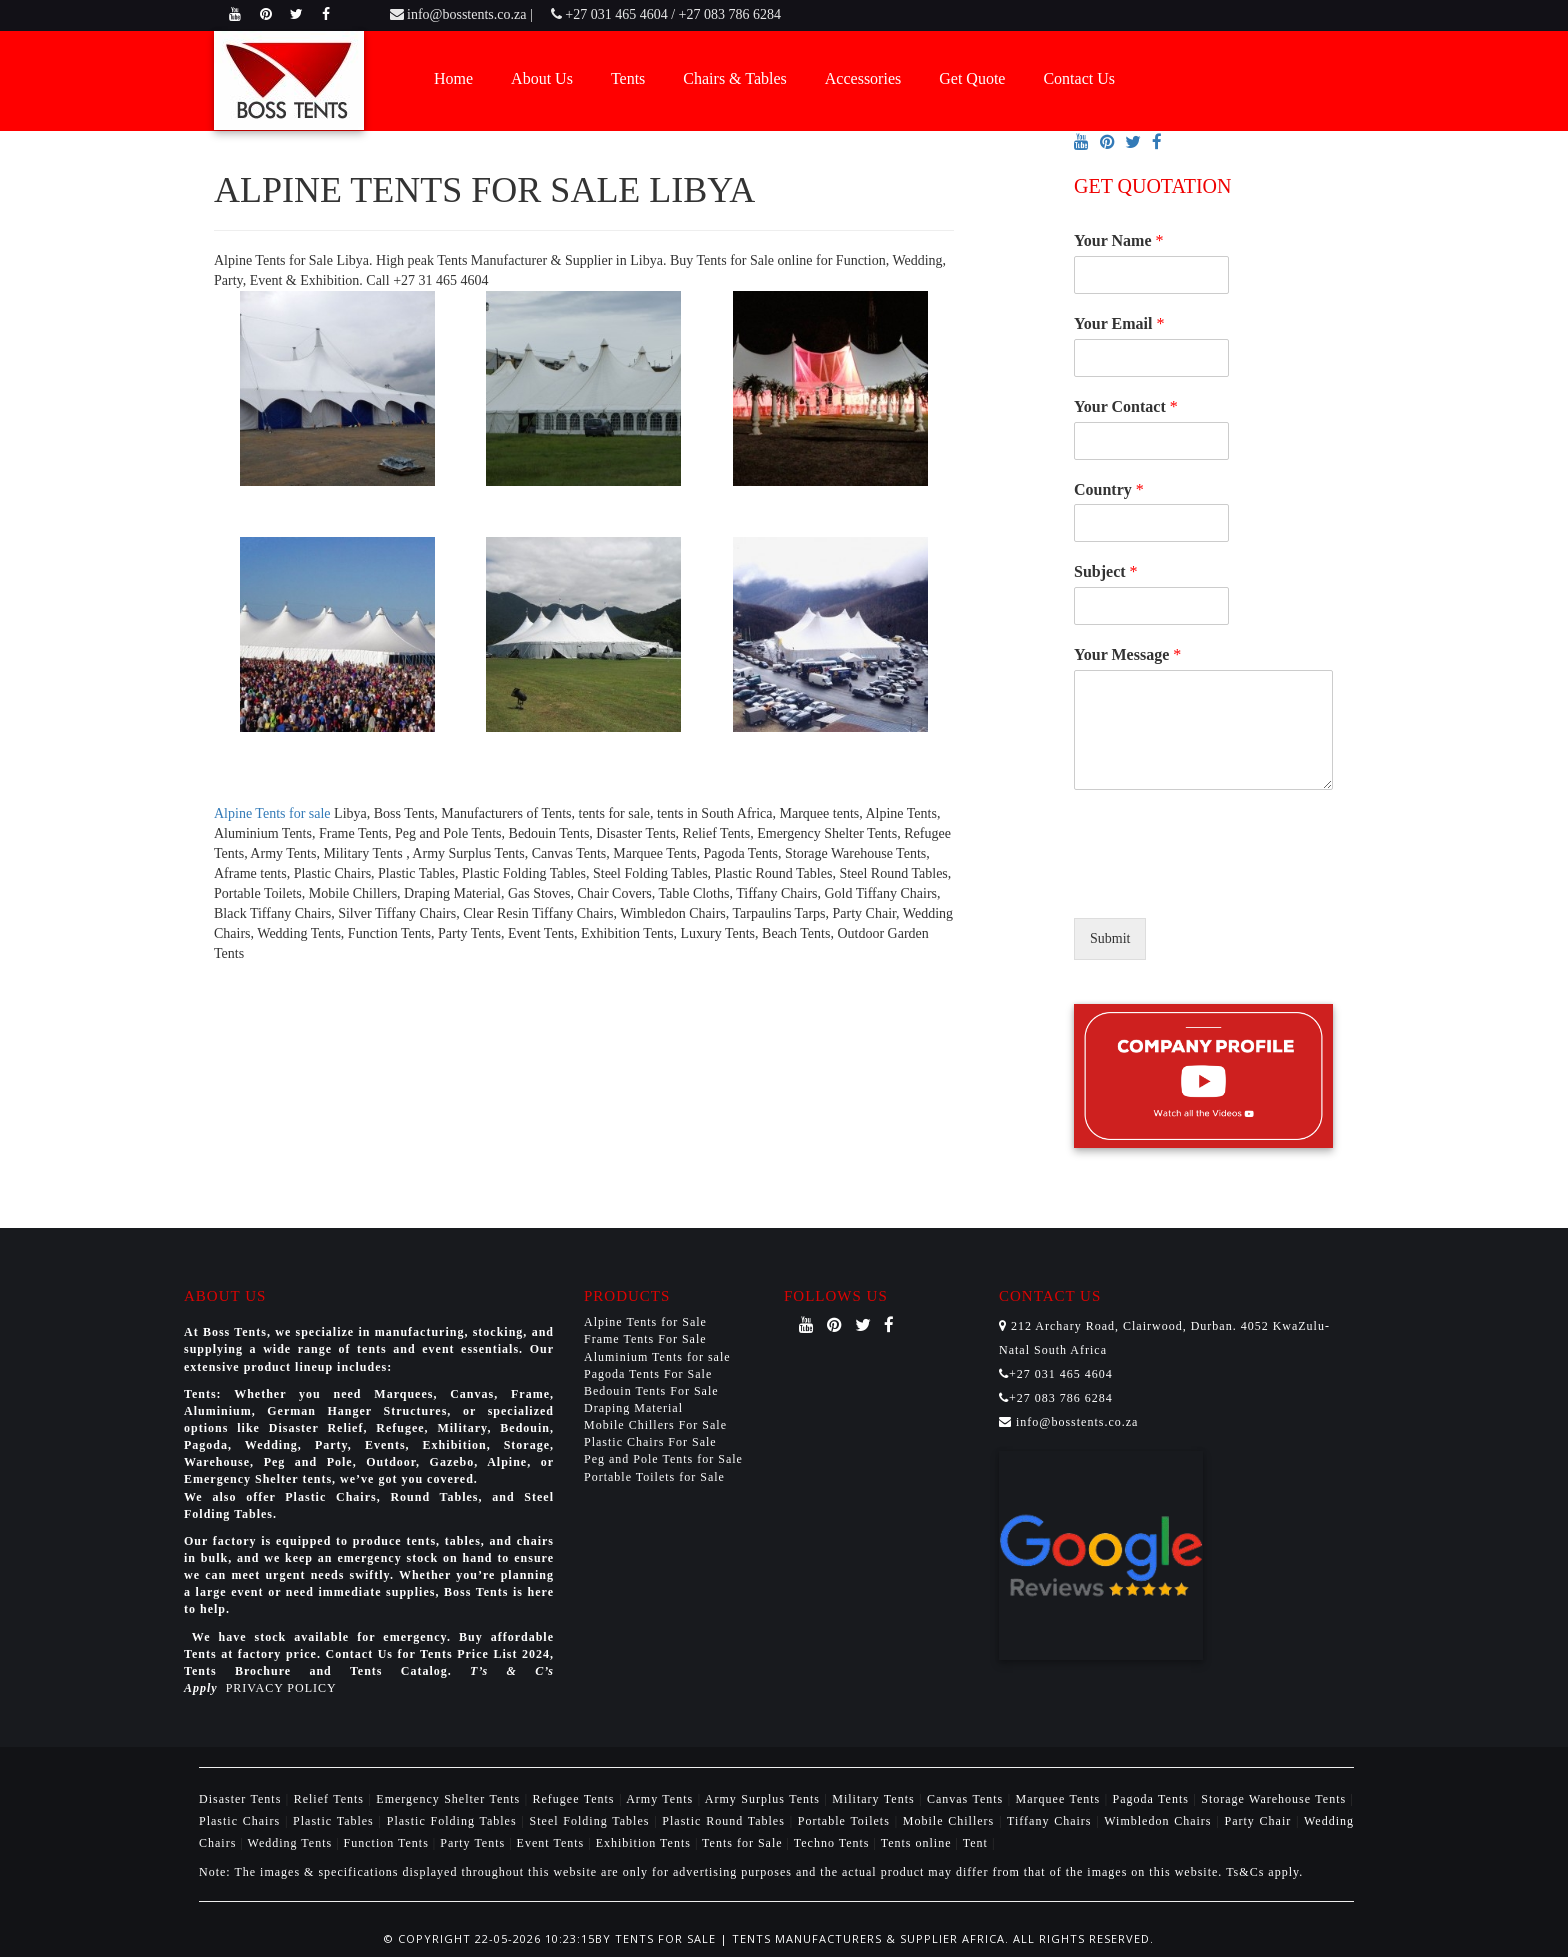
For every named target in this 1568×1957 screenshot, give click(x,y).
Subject (1106, 571)
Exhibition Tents (645, 1843)
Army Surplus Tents (765, 1799)
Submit (1110, 938)
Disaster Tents (242, 1799)
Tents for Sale (742, 1843)
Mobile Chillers (951, 1821)
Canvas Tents (967, 1799)
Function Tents (388, 1843)
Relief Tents (331, 1799)
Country (1109, 489)
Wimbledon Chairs (1160, 1821)
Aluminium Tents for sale (657, 1357)
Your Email (1119, 323)
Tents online (916, 1843)
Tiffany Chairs (1051, 1821)
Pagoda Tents (1153, 1799)
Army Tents (661, 1799)
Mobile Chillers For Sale (655, 1425)
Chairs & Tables (734, 78)
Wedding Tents (292, 1843)
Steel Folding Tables (592, 1821)
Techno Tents (832, 1843)
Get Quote (972, 78)
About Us (542, 78)
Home (453, 78)
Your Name (1118, 240)
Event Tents (553, 1843)
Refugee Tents (576, 1799)
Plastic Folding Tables (454, 1821)
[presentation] (1226, 885)
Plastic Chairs (242, 1821)
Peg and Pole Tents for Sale (663, 1459)
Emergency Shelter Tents (450, 1799)
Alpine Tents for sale (272, 813)
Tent (975, 1843)
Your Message (1127, 654)
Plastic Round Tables (725, 1821)
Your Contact (1126, 406)
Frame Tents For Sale (645, 1339)
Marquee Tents (1060, 1799)
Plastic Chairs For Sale (650, 1442)
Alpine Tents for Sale (645, 1322)
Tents (628, 78)
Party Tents (474, 1843)
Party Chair (1260, 1821)
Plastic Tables (336, 1821)
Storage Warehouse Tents (1275, 1799)
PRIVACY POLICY (281, 1688)
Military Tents (875, 1799)
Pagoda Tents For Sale (648, 1374)
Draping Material (633, 1408)
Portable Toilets (846, 1821)
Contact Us (1079, 78)
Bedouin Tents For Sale (651, 1391)
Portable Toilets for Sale (654, 1477)
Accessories (863, 78)
